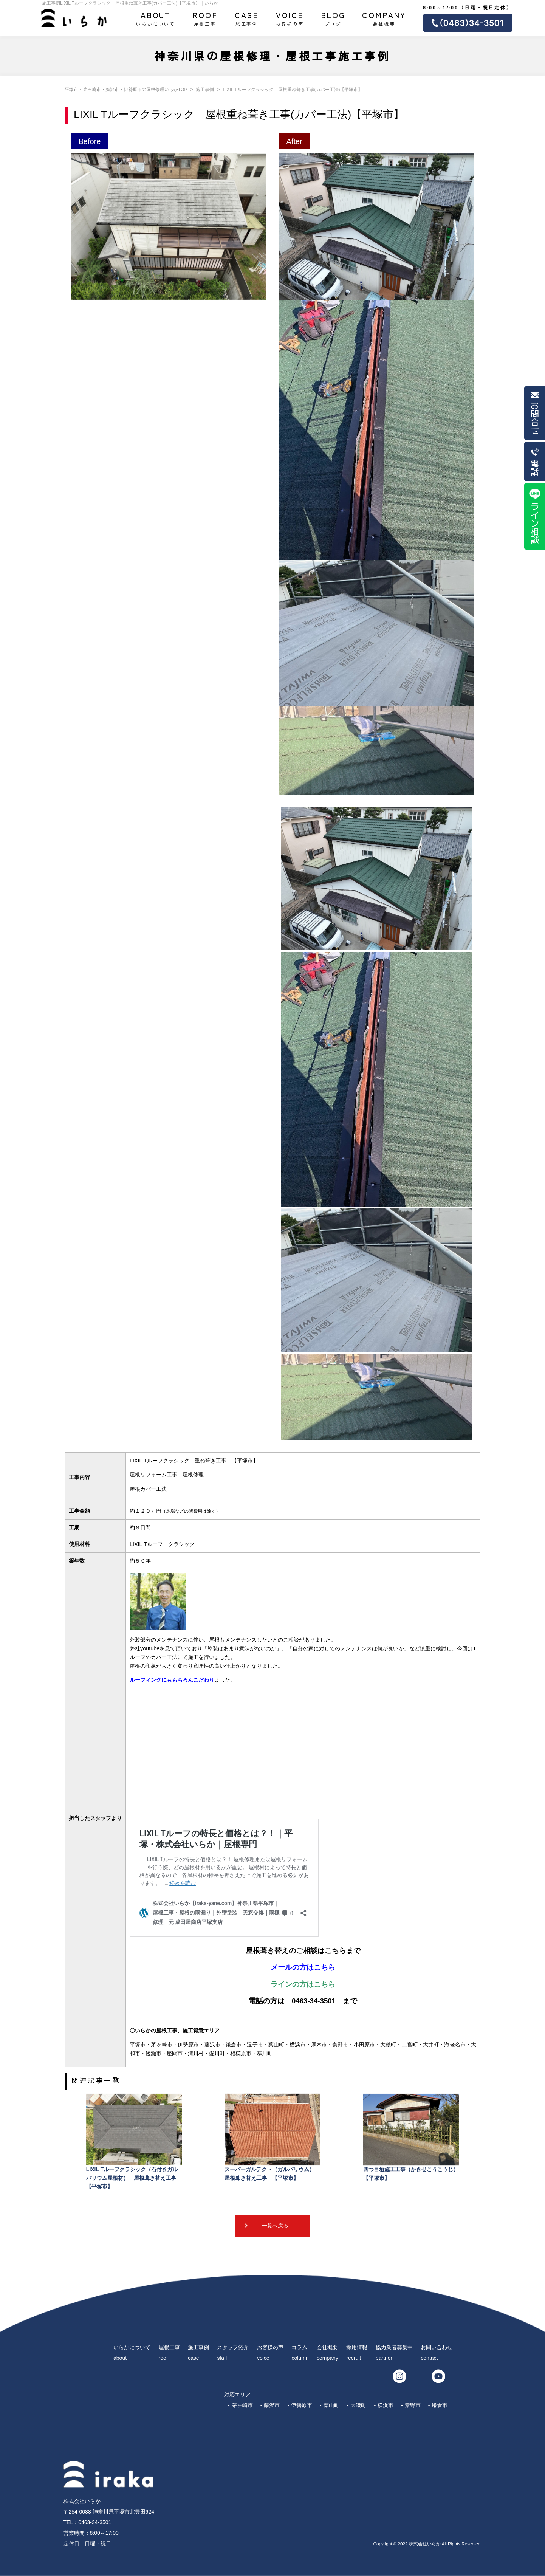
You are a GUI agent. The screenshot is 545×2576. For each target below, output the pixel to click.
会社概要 (384, 18)
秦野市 (413, 2405)
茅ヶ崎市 (242, 2405)
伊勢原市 (301, 2405)
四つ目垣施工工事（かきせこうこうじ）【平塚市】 (411, 2137)
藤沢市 (272, 2405)
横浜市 (385, 2405)
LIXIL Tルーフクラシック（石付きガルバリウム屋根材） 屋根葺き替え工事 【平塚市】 (134, 2141)
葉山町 (331, 2405)
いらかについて (155, 18)
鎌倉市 (439, 2405)
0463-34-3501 (94, 2522)
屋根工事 (205, 18)
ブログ (333, 18)
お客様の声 (289, 18)
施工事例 (247, 18)
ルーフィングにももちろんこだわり (172, 1680)
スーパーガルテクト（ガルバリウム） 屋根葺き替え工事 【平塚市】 (272, 2137)
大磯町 (358, 2405)
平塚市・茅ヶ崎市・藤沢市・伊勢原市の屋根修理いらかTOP (126, 89)
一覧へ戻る (275, 2226)
